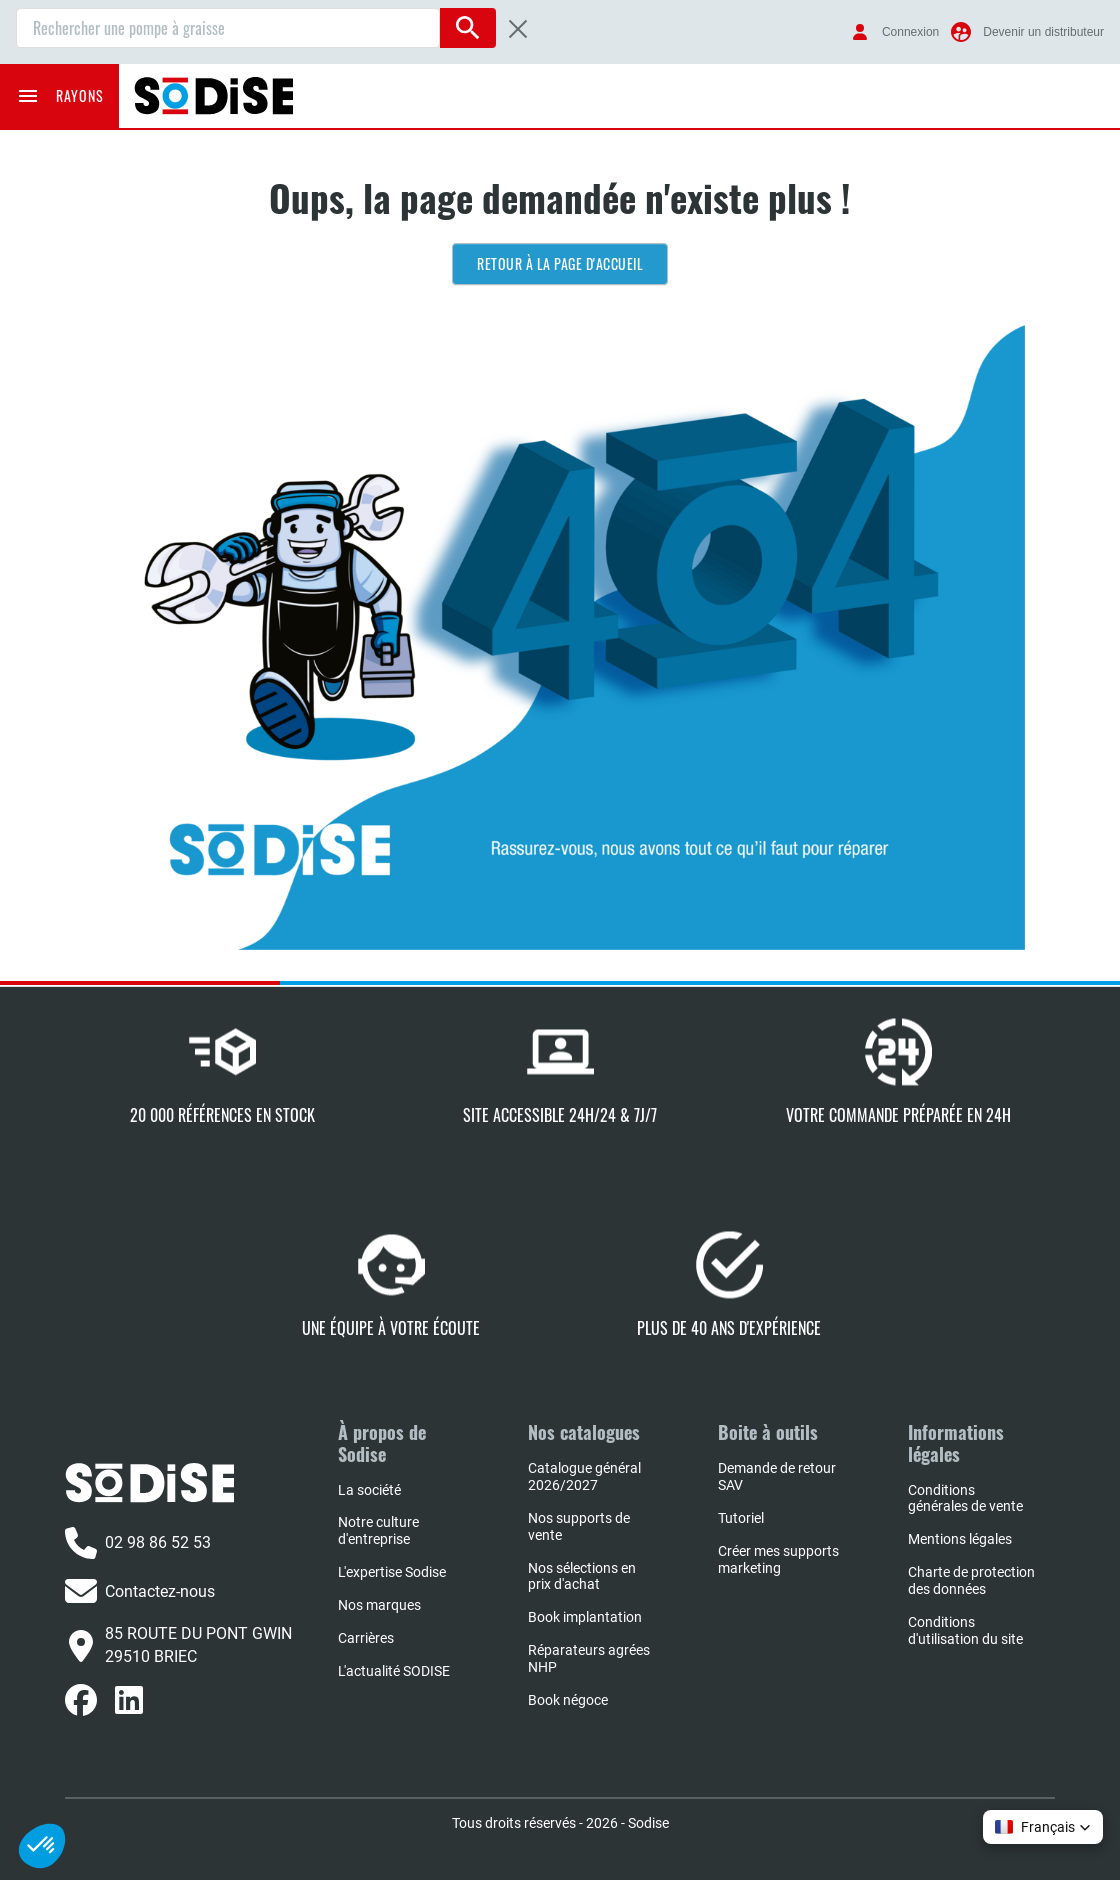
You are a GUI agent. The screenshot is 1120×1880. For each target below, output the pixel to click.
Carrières (366, 1638)
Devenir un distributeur (1043, 32)
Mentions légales (960, 1539)
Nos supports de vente (579, 1526)
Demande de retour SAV (777, 1476)
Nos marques (379, 1605)
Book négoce (568, 1700)
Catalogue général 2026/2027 (584, 1476)
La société (369, 1490)
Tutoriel (741, 1518)
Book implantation (585, 1617)
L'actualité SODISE (394, 1671)
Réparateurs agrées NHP (589, 1658)
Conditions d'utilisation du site (965, 1630)
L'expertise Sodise (392, 1572)
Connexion (910, 32)
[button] (1043, 1827)
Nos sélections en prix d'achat (582, 1576)
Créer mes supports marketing (778, 1559)
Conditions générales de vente (965, 1498)
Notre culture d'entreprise (378, 1530)
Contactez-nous (140, 1591)
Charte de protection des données (971, 1580)
